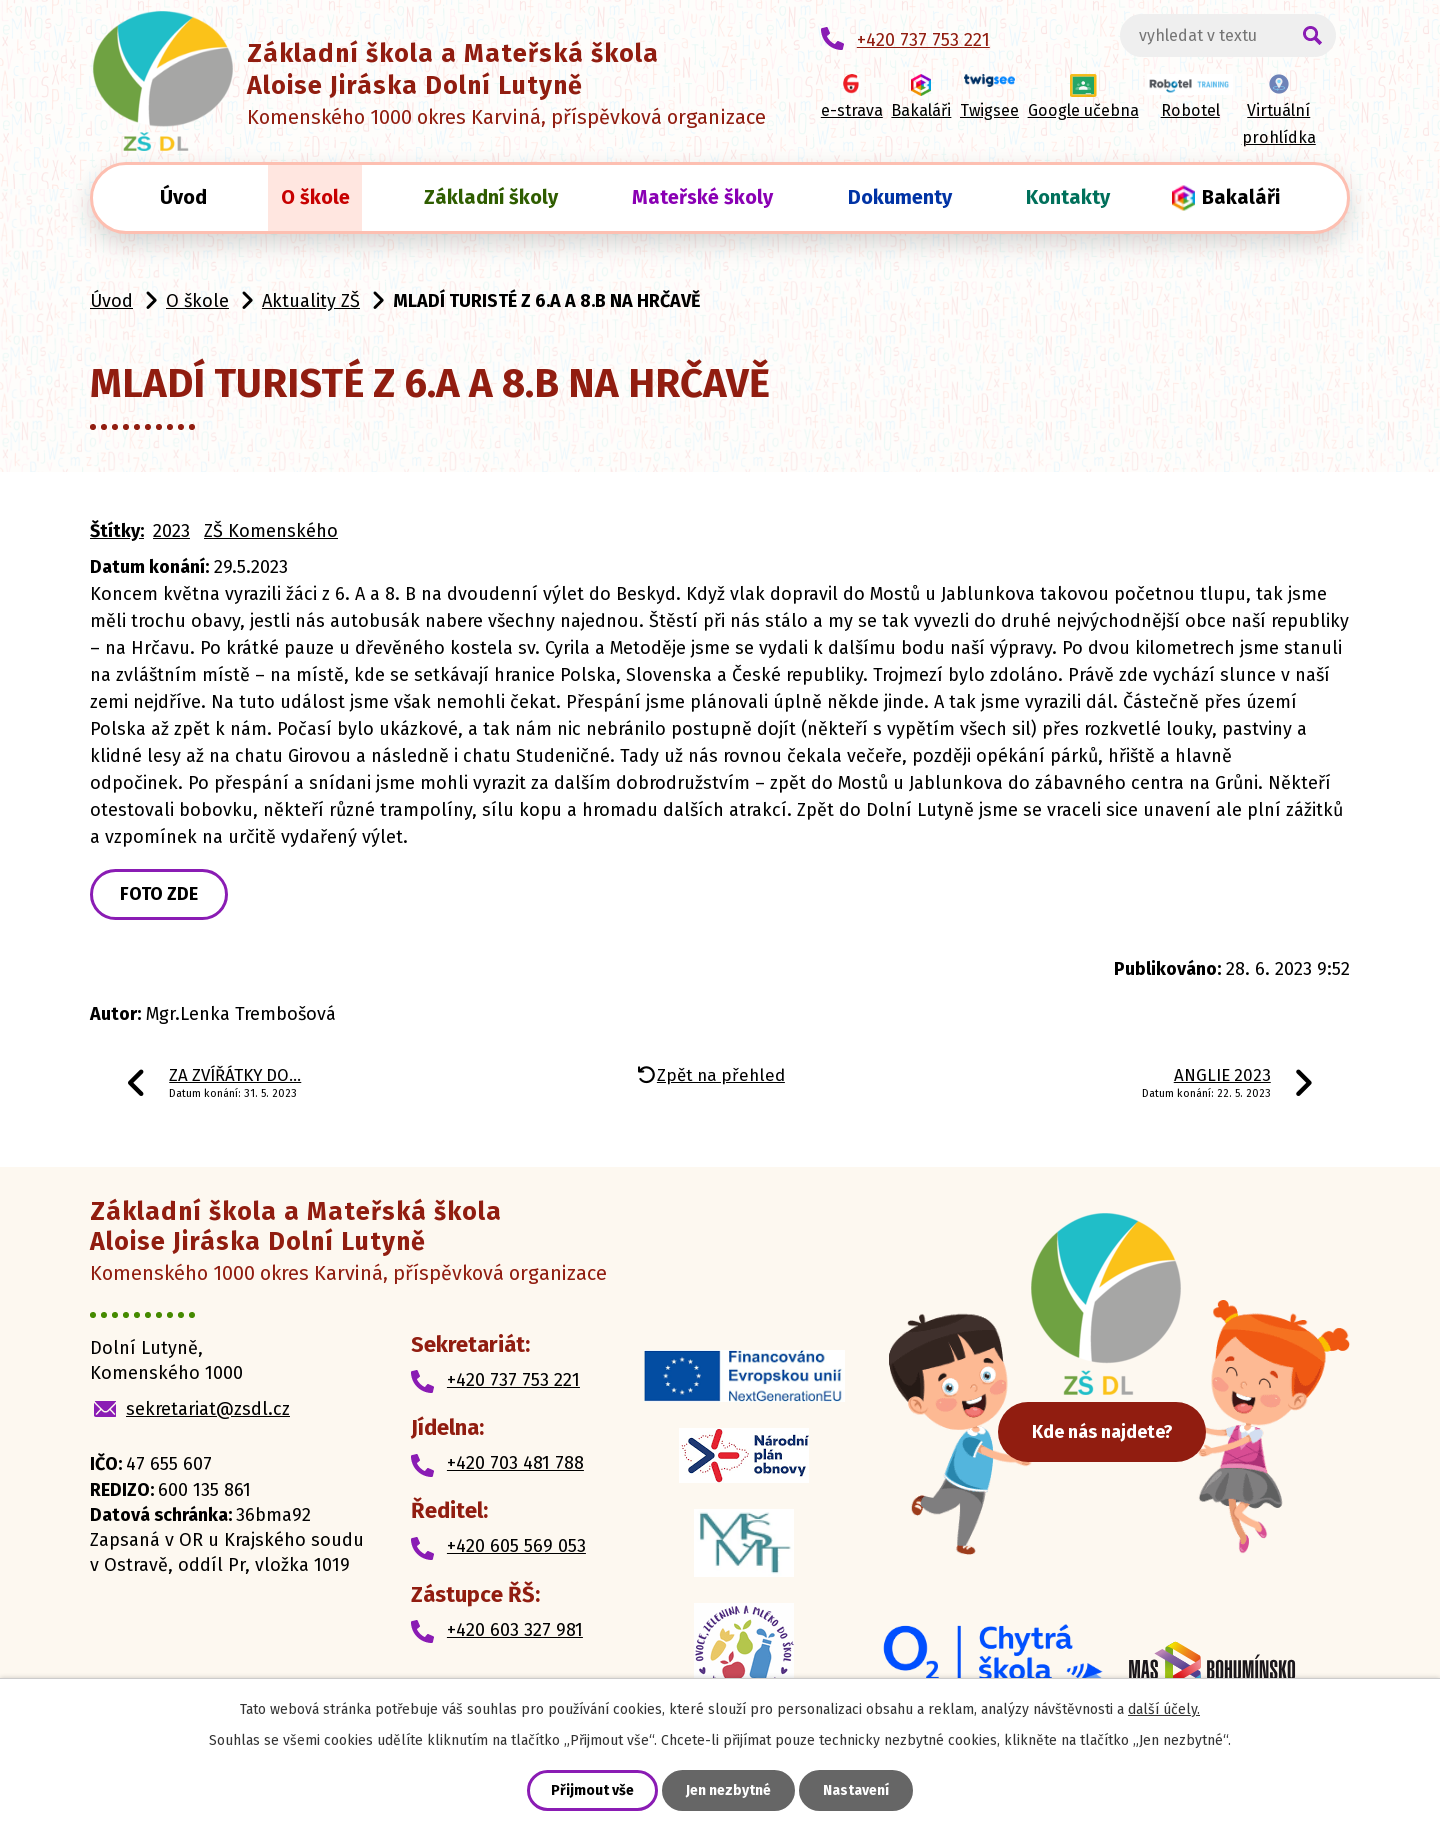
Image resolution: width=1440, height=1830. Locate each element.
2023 (171, 531)
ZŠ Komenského (271, 531)
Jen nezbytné (728, 1790)
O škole (315, 197)
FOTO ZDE (159, 894)
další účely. (1164, 1709)
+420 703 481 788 (515, 1463)
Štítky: (117, 531)
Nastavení (856, 1790)
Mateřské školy (702, 197)
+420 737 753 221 (513, 1380)
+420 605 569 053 (516, 1546)
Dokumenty (900, 197)
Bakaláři (1241, 197)
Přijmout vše (592, 1790)
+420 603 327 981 (515, 1630)
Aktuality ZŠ (311, 301)
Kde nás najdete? (1110, 1429)
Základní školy (491, 197)
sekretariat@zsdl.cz (208, 1409)
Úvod (183, 197)
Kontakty (1068, 197)
